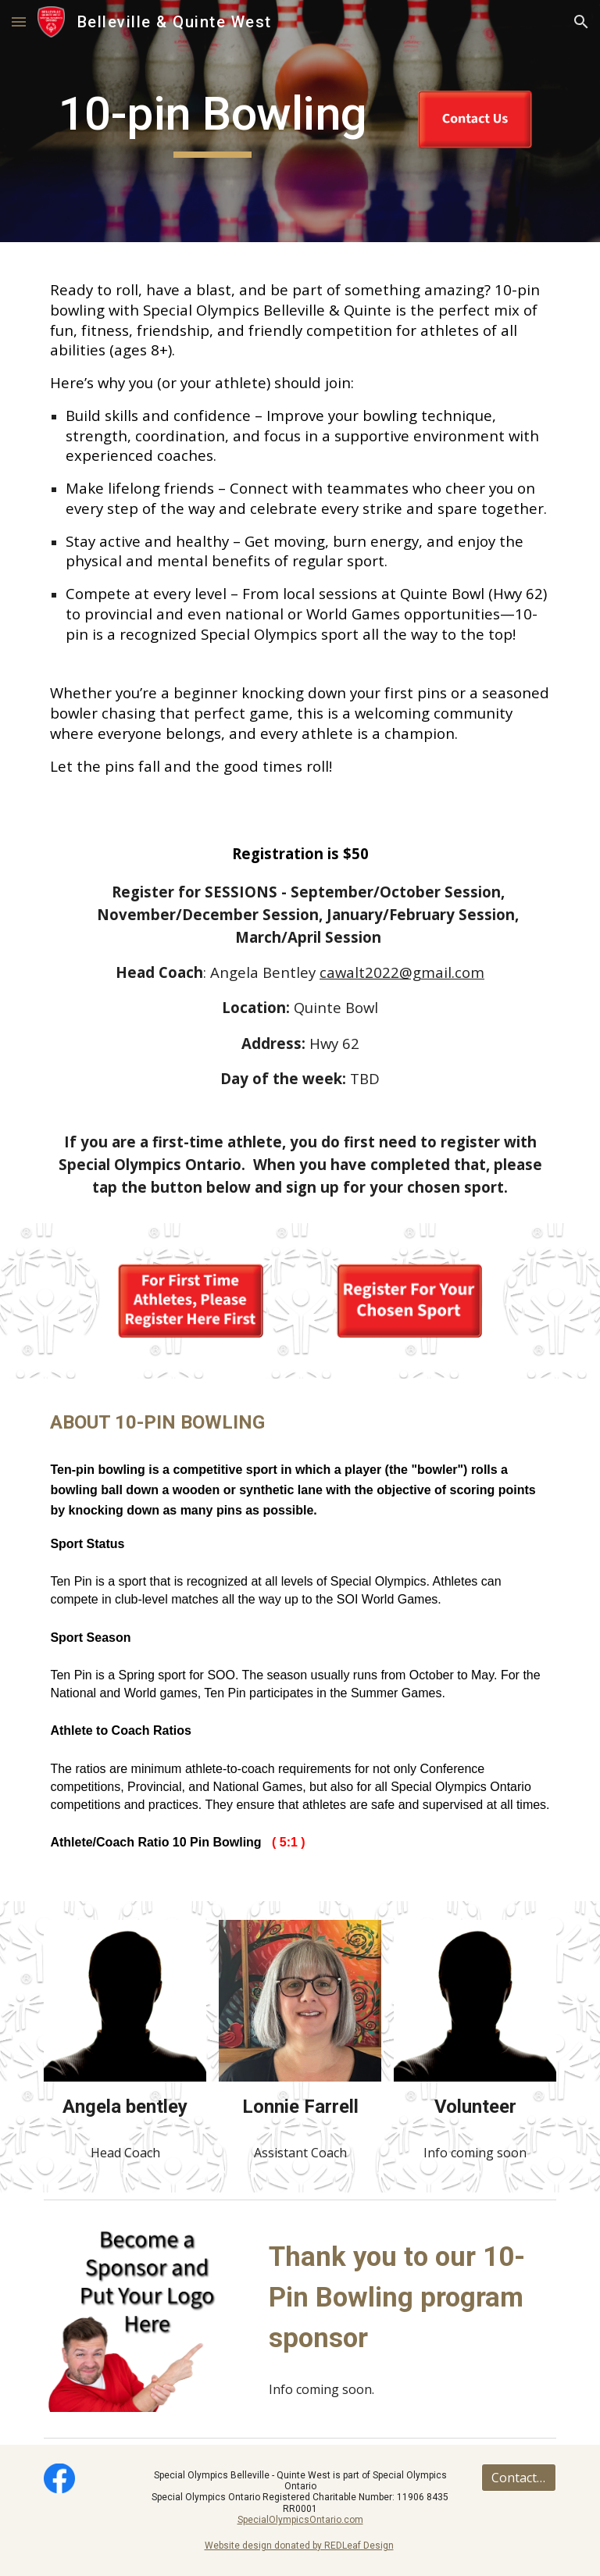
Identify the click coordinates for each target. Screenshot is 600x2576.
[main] (212, 121)
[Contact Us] (518, 2477)
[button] (19, 21)
